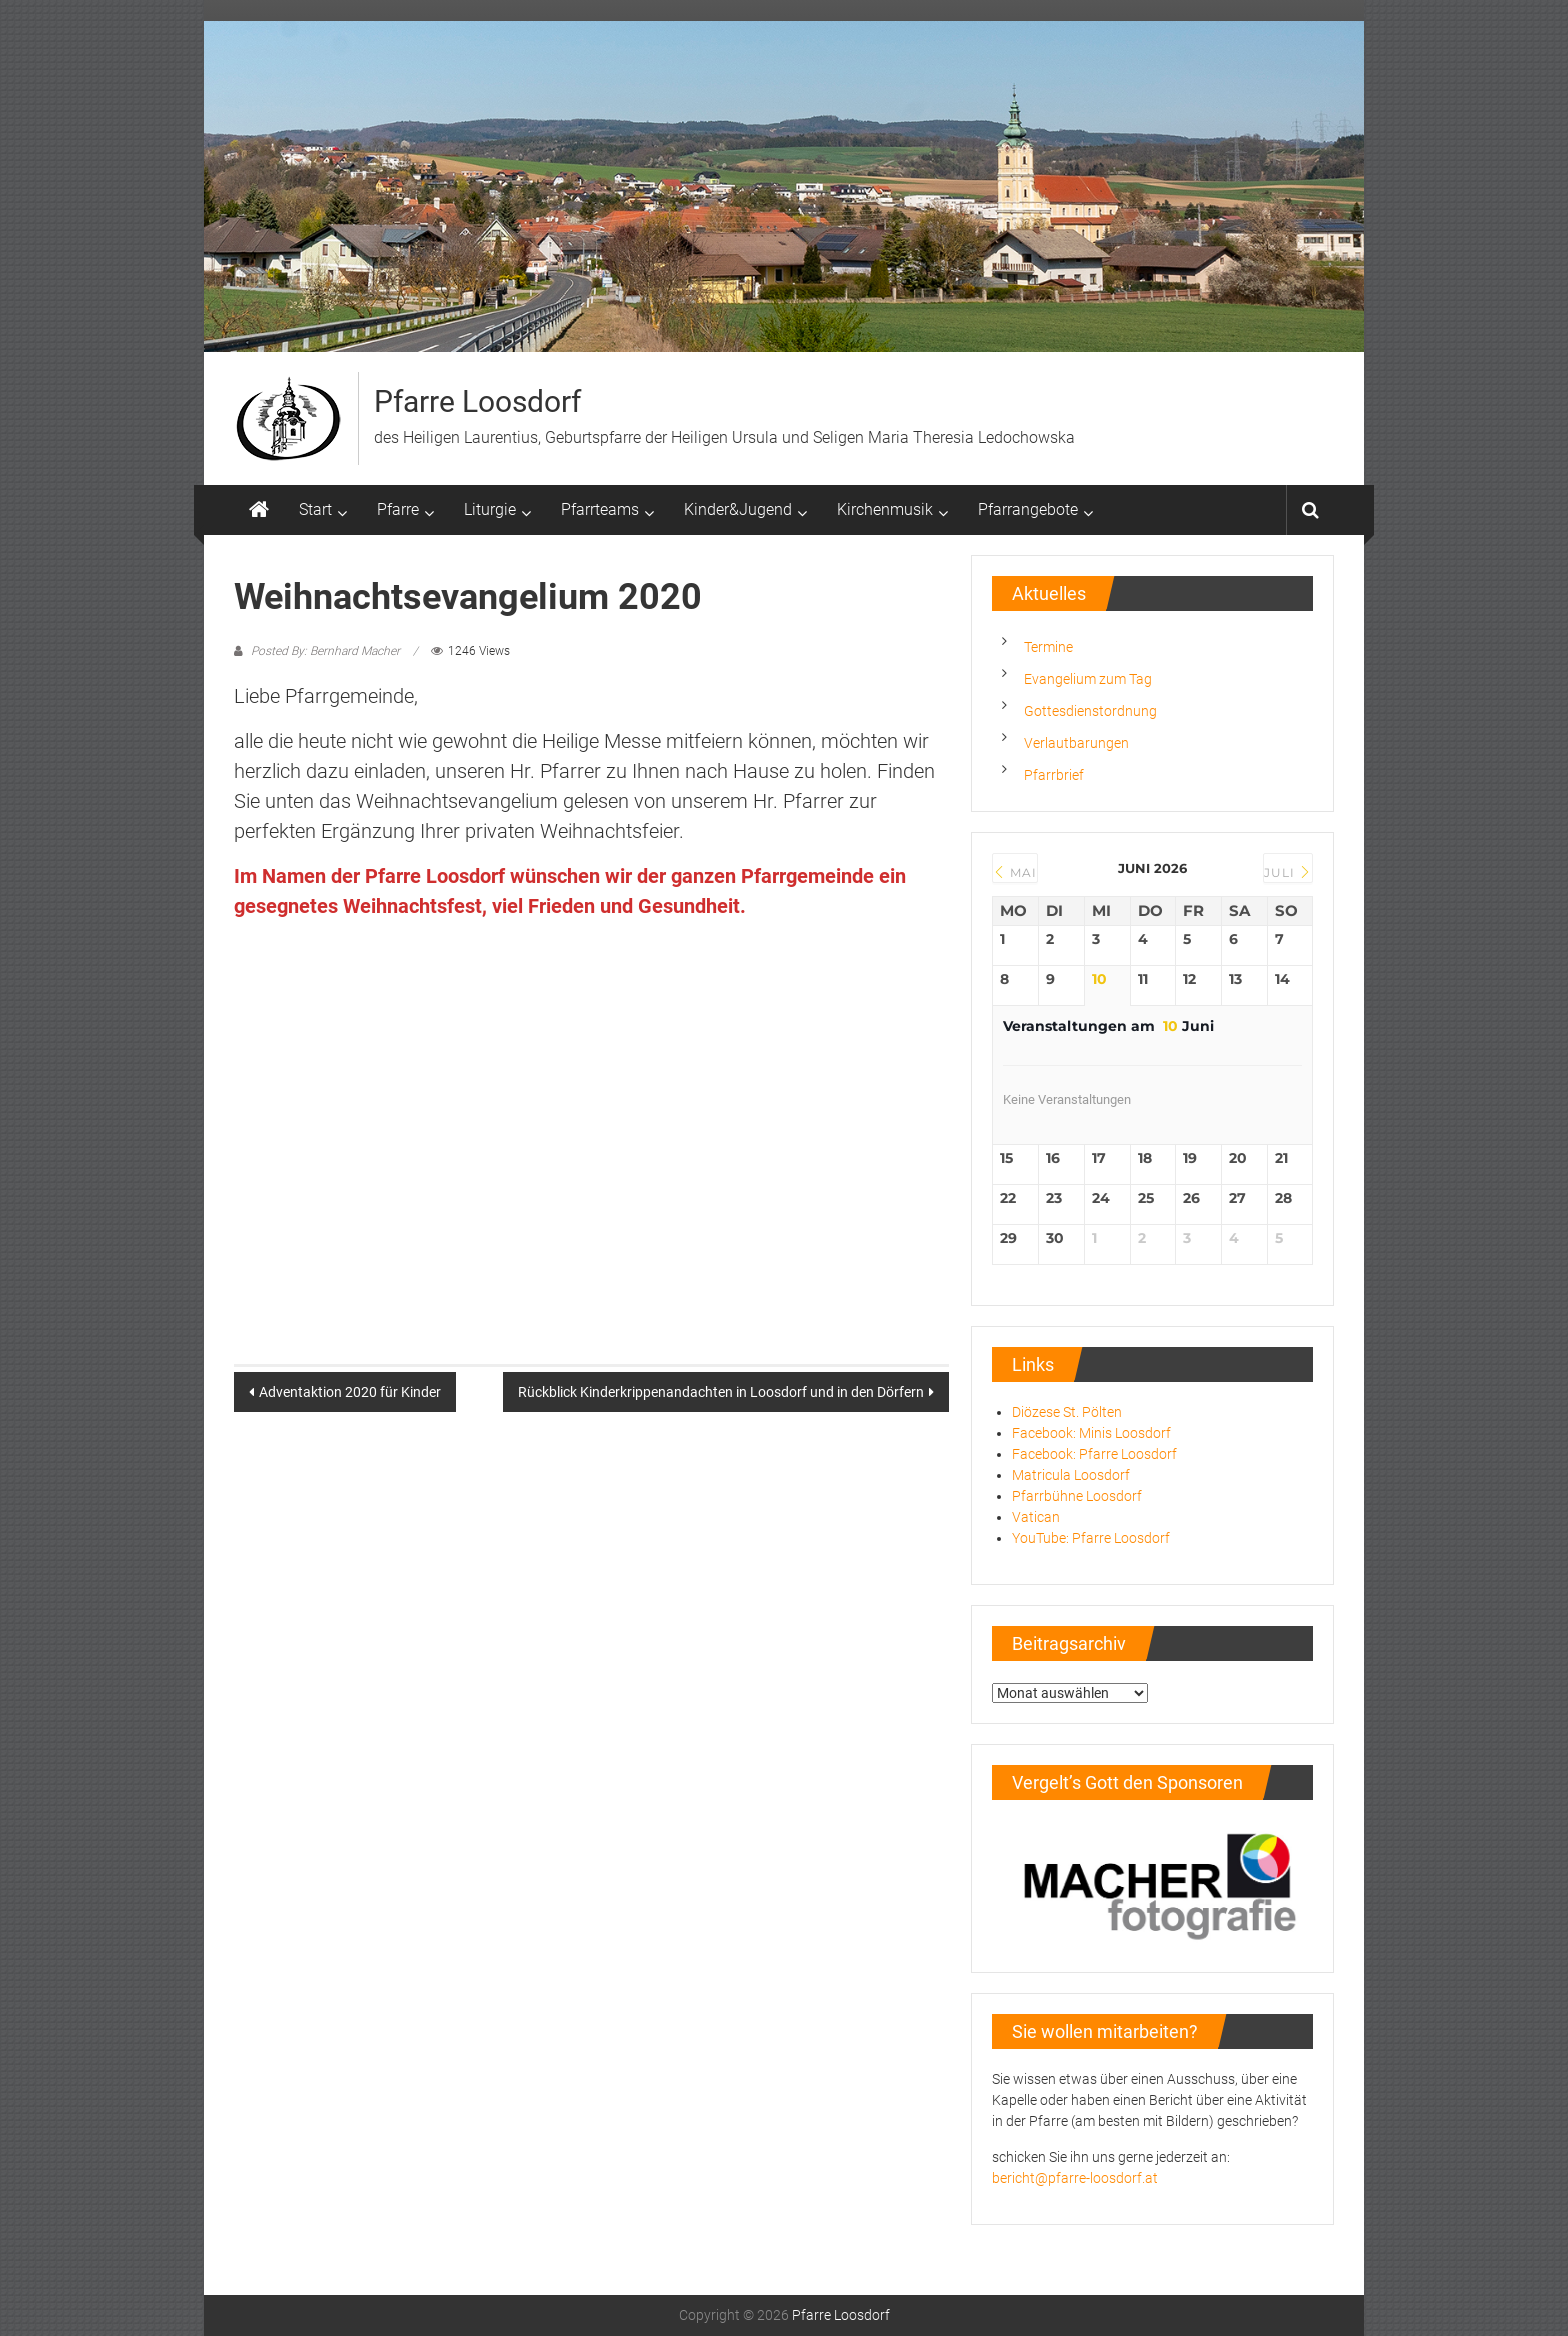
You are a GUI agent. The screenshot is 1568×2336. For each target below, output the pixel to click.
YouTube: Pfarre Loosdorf (1091, 1538)
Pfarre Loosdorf (477, 401)
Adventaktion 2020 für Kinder (350, 1392)
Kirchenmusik (885, 509)
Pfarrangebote (1028, 509)
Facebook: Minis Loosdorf (1091, 1433)
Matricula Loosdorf (1071, 1475)
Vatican (1036, 1517)
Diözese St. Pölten (1067, 1412)
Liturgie (490, 509)
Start (315, 509)
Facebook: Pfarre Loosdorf (1094, 1454)
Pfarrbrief (1054, 775)
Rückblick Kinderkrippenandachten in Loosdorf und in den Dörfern (721, 1392)
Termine (1048, 647)
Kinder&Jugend (738, 509)
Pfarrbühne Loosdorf (1077, 1496)
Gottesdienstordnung (1090, 711)
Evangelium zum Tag (1088, 679)
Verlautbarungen (1076, 743)
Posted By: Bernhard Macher (325, 651)
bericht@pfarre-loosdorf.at (1075, 2178)
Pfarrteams (600, 509)
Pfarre (398, 509)
